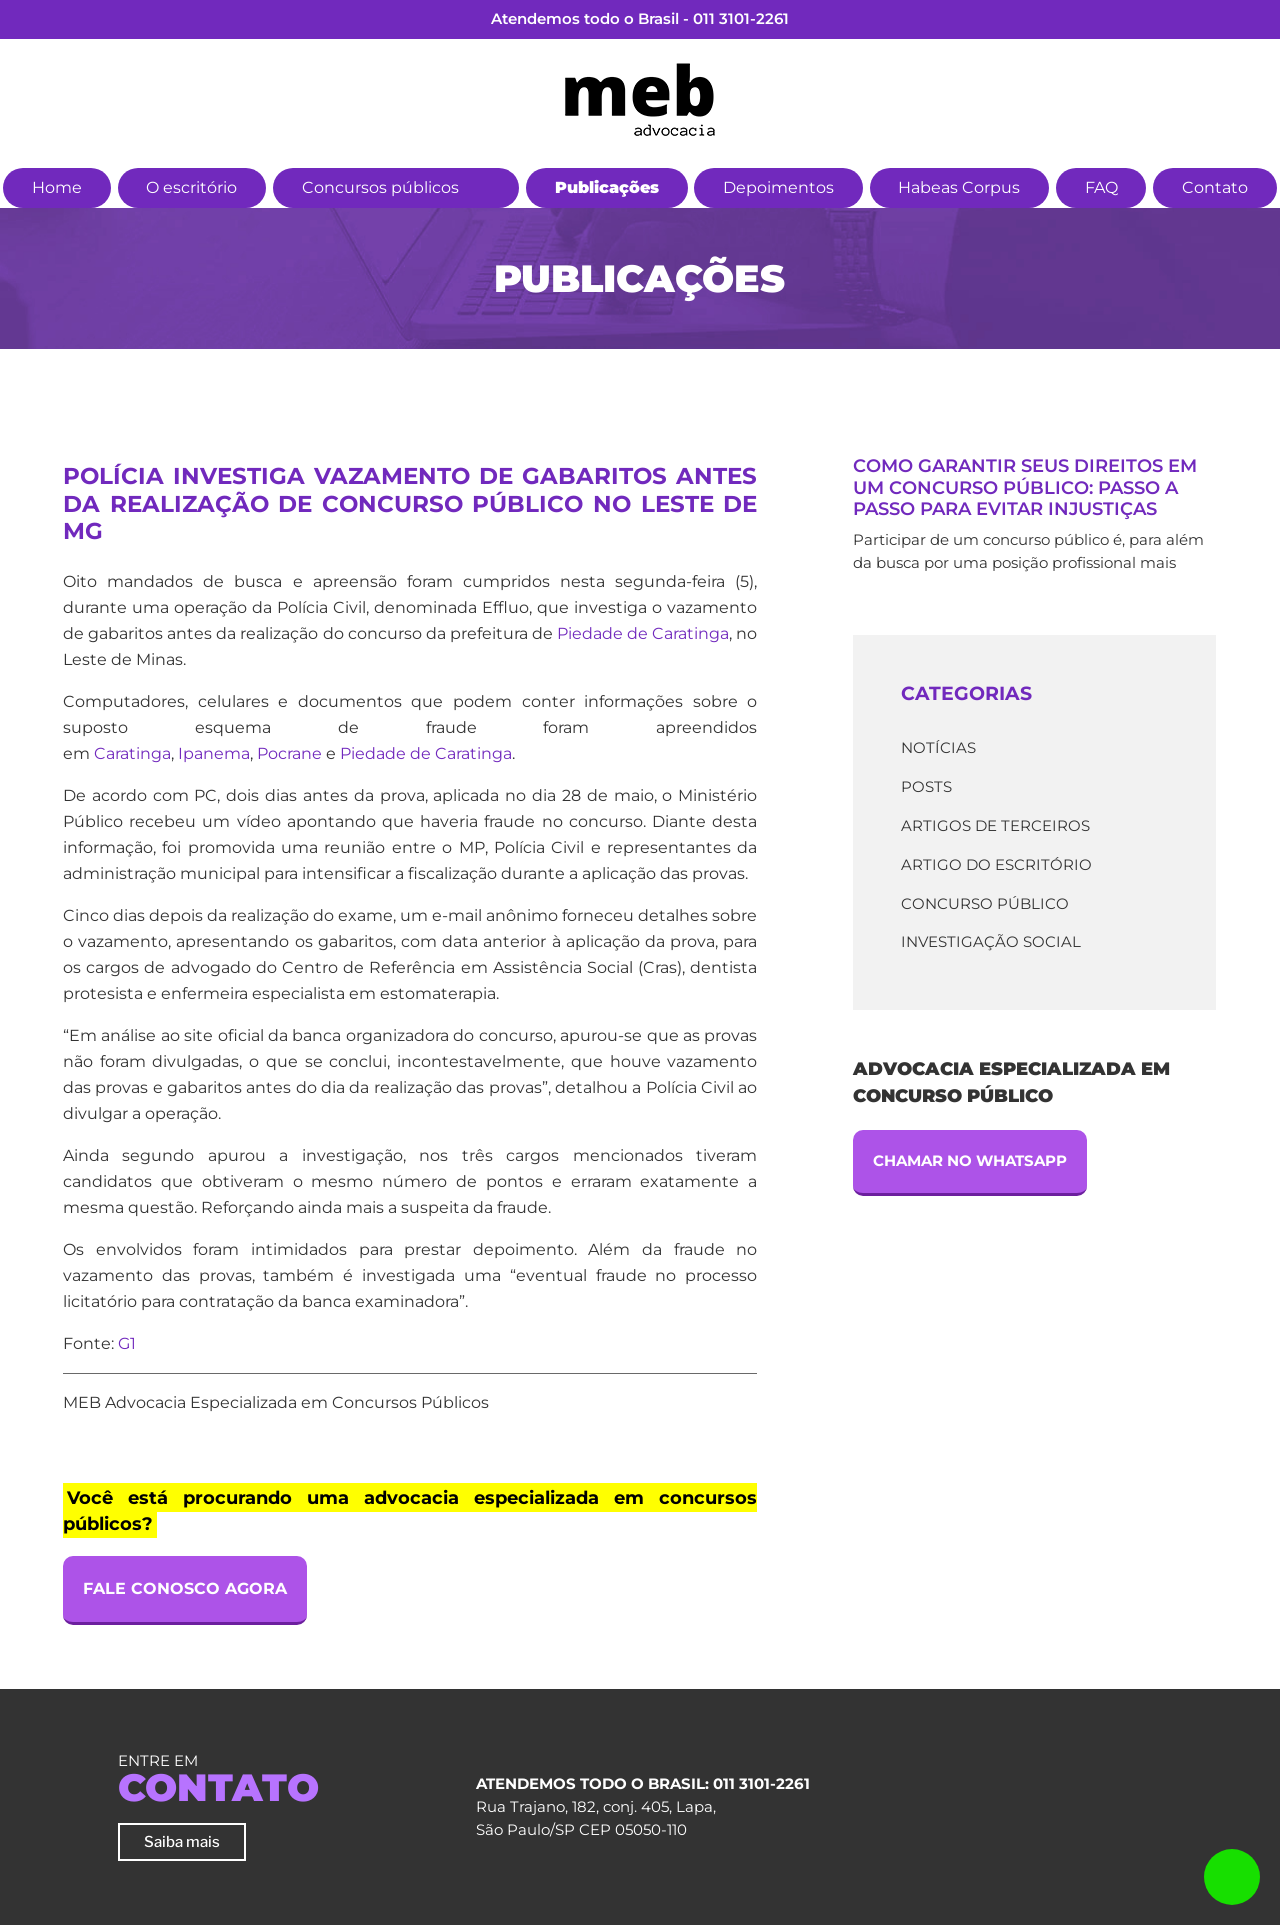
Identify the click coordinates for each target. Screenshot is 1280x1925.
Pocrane (289, 753)
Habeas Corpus (959, 187)
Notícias (938, 747)
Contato (1215, 187)
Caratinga (132, 753)
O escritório (191, 187)
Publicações (607, 187)
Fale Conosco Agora (185, 1588)
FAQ (1101, 187)
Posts (926, 786)
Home (57, 187)
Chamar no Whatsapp (970, 1160)
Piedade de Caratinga (643, 633)
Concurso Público (985, 903)
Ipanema (214, 753)
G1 (127, 1343)
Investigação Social (991, 941)
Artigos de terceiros (995, 825)
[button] (491, 185)
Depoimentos (778, 187)
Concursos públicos (380, 187)
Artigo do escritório (996, 864)
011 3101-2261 (741, 18)
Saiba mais (182, 1841)
